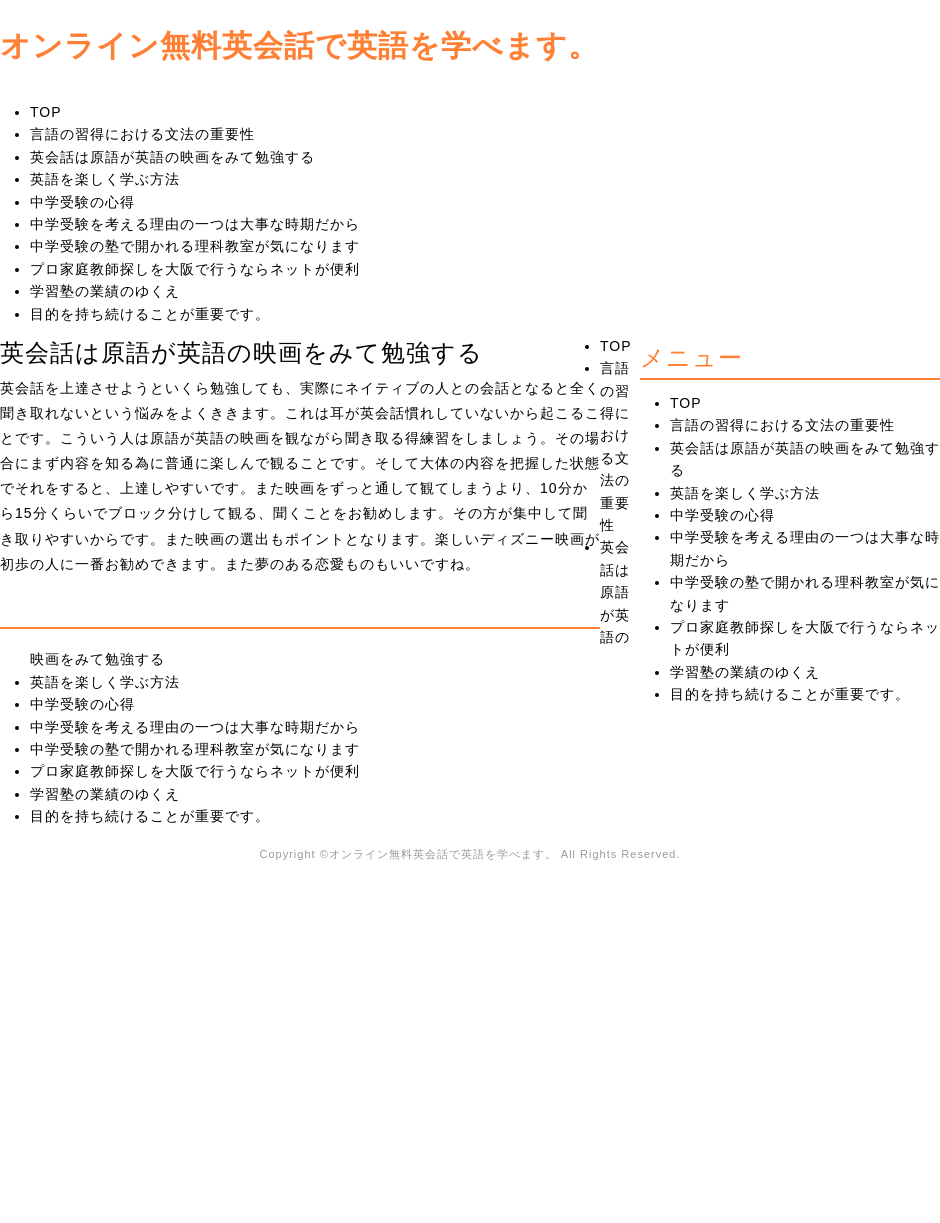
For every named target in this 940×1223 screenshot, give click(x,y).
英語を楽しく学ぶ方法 (105, 179)
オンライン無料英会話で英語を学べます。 (299, 44)
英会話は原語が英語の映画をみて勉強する (172, 157)
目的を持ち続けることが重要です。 (150, 314)
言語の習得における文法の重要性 (142, 134)
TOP (46, 112)
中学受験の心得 (82, 202)
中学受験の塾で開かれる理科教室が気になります (195, 246)
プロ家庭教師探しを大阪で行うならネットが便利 (195, 269)
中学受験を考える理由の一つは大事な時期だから (195, 224)
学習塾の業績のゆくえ (105, 291)
